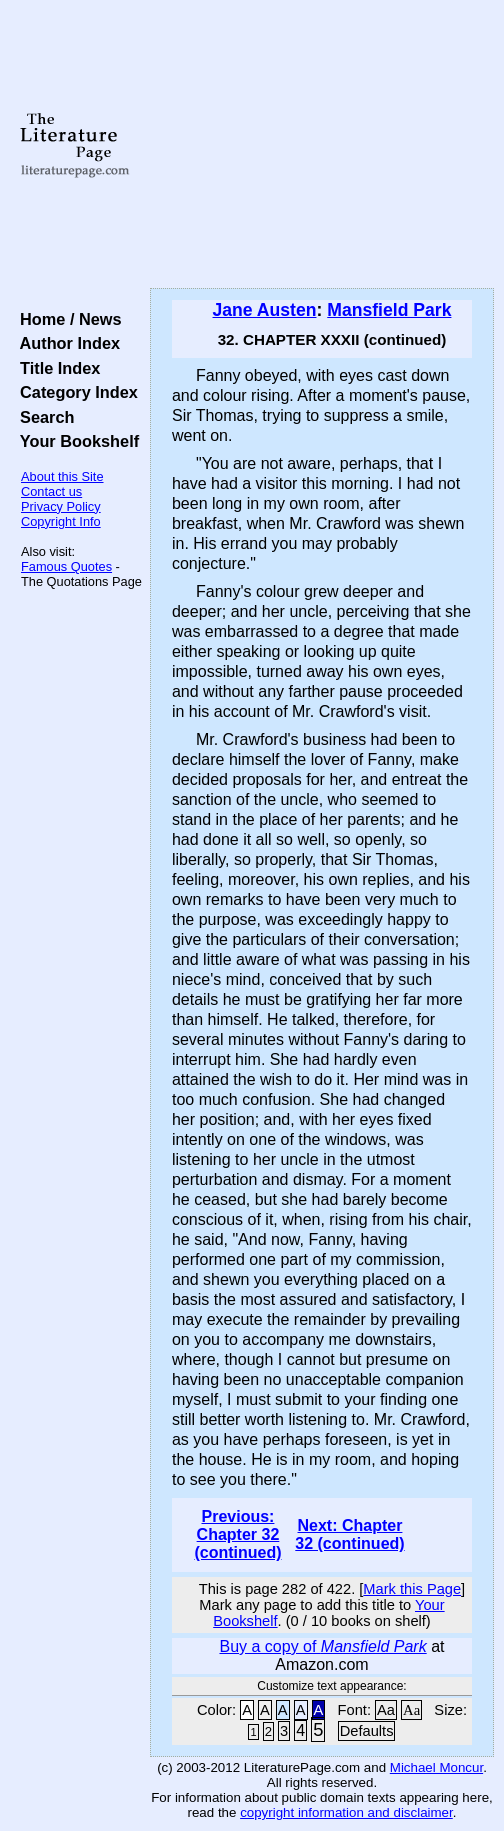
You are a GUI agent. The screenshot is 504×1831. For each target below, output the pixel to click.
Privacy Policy (61, 506)
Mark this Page (412, 1589)
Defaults (367, 1731)
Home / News (66, 319)
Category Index (74, 392)
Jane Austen (265, 310)
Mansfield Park (389, 310)
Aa (386, 1710)
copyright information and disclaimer (346, 1812)
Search (42, 417)
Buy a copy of (322, 1646)
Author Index (65, 343)
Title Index (55, 368)
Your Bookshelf (75, 441)
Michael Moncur (436, 1767)
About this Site (62, 476)
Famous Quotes (66, 566)
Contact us (51, 491)
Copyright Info (61, 521)
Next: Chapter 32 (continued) (349, 1534)
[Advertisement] (322, 145)
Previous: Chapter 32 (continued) (237, 1534)
